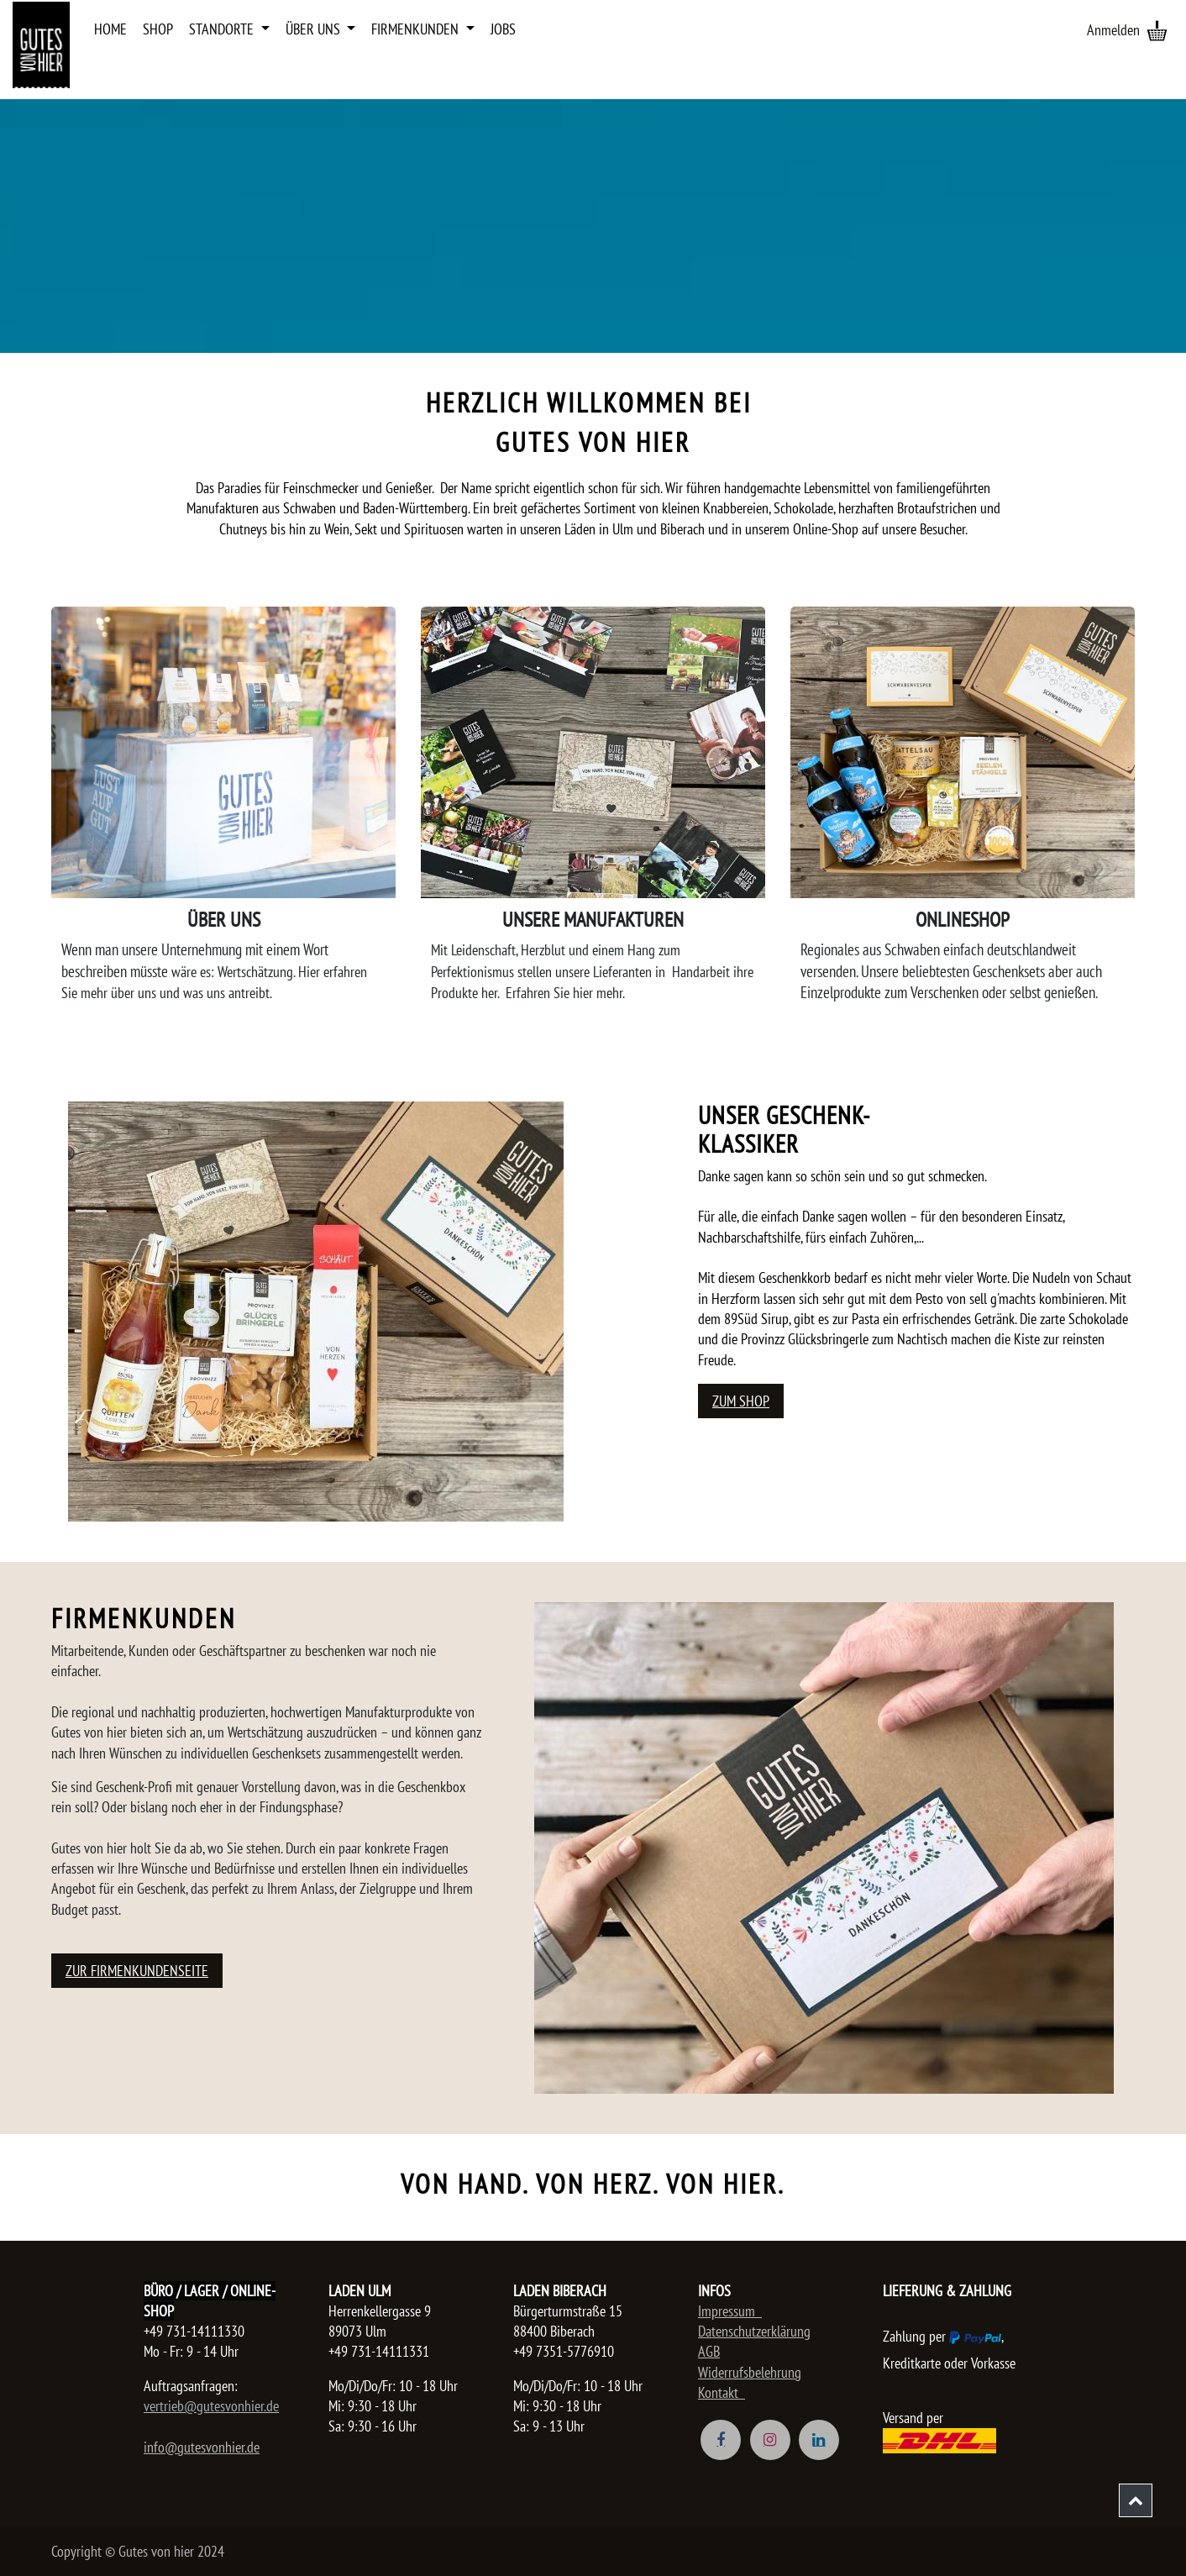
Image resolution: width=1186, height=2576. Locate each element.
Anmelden (1113, 29)
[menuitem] (110, 29)
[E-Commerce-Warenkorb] (1156, 30)
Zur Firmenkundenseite (137, 1970)
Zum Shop (740, 1401)
